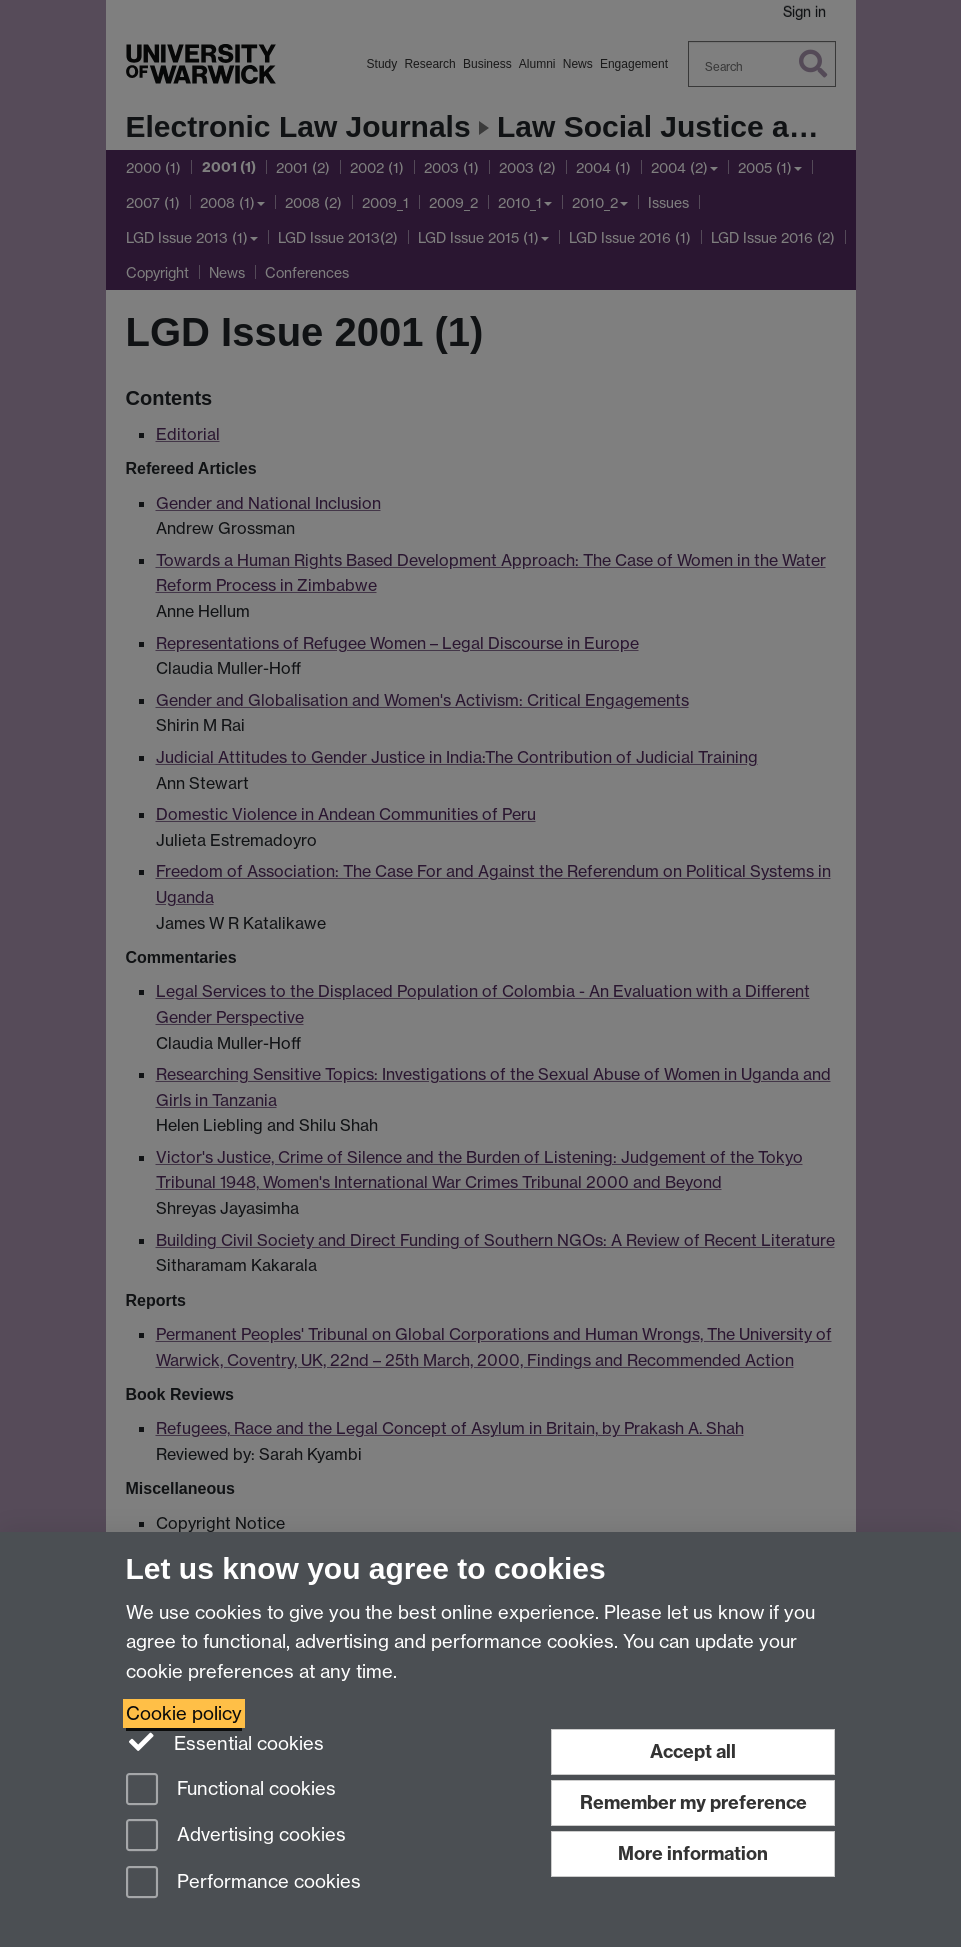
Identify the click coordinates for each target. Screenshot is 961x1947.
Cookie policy (184, 1713)
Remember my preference (693, 1802)
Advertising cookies (236, 1836)
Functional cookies (231, 1790)
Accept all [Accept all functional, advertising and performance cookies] (693, 1751)
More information (693, 1853)
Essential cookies (225, 1742)
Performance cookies (243, 1883)
